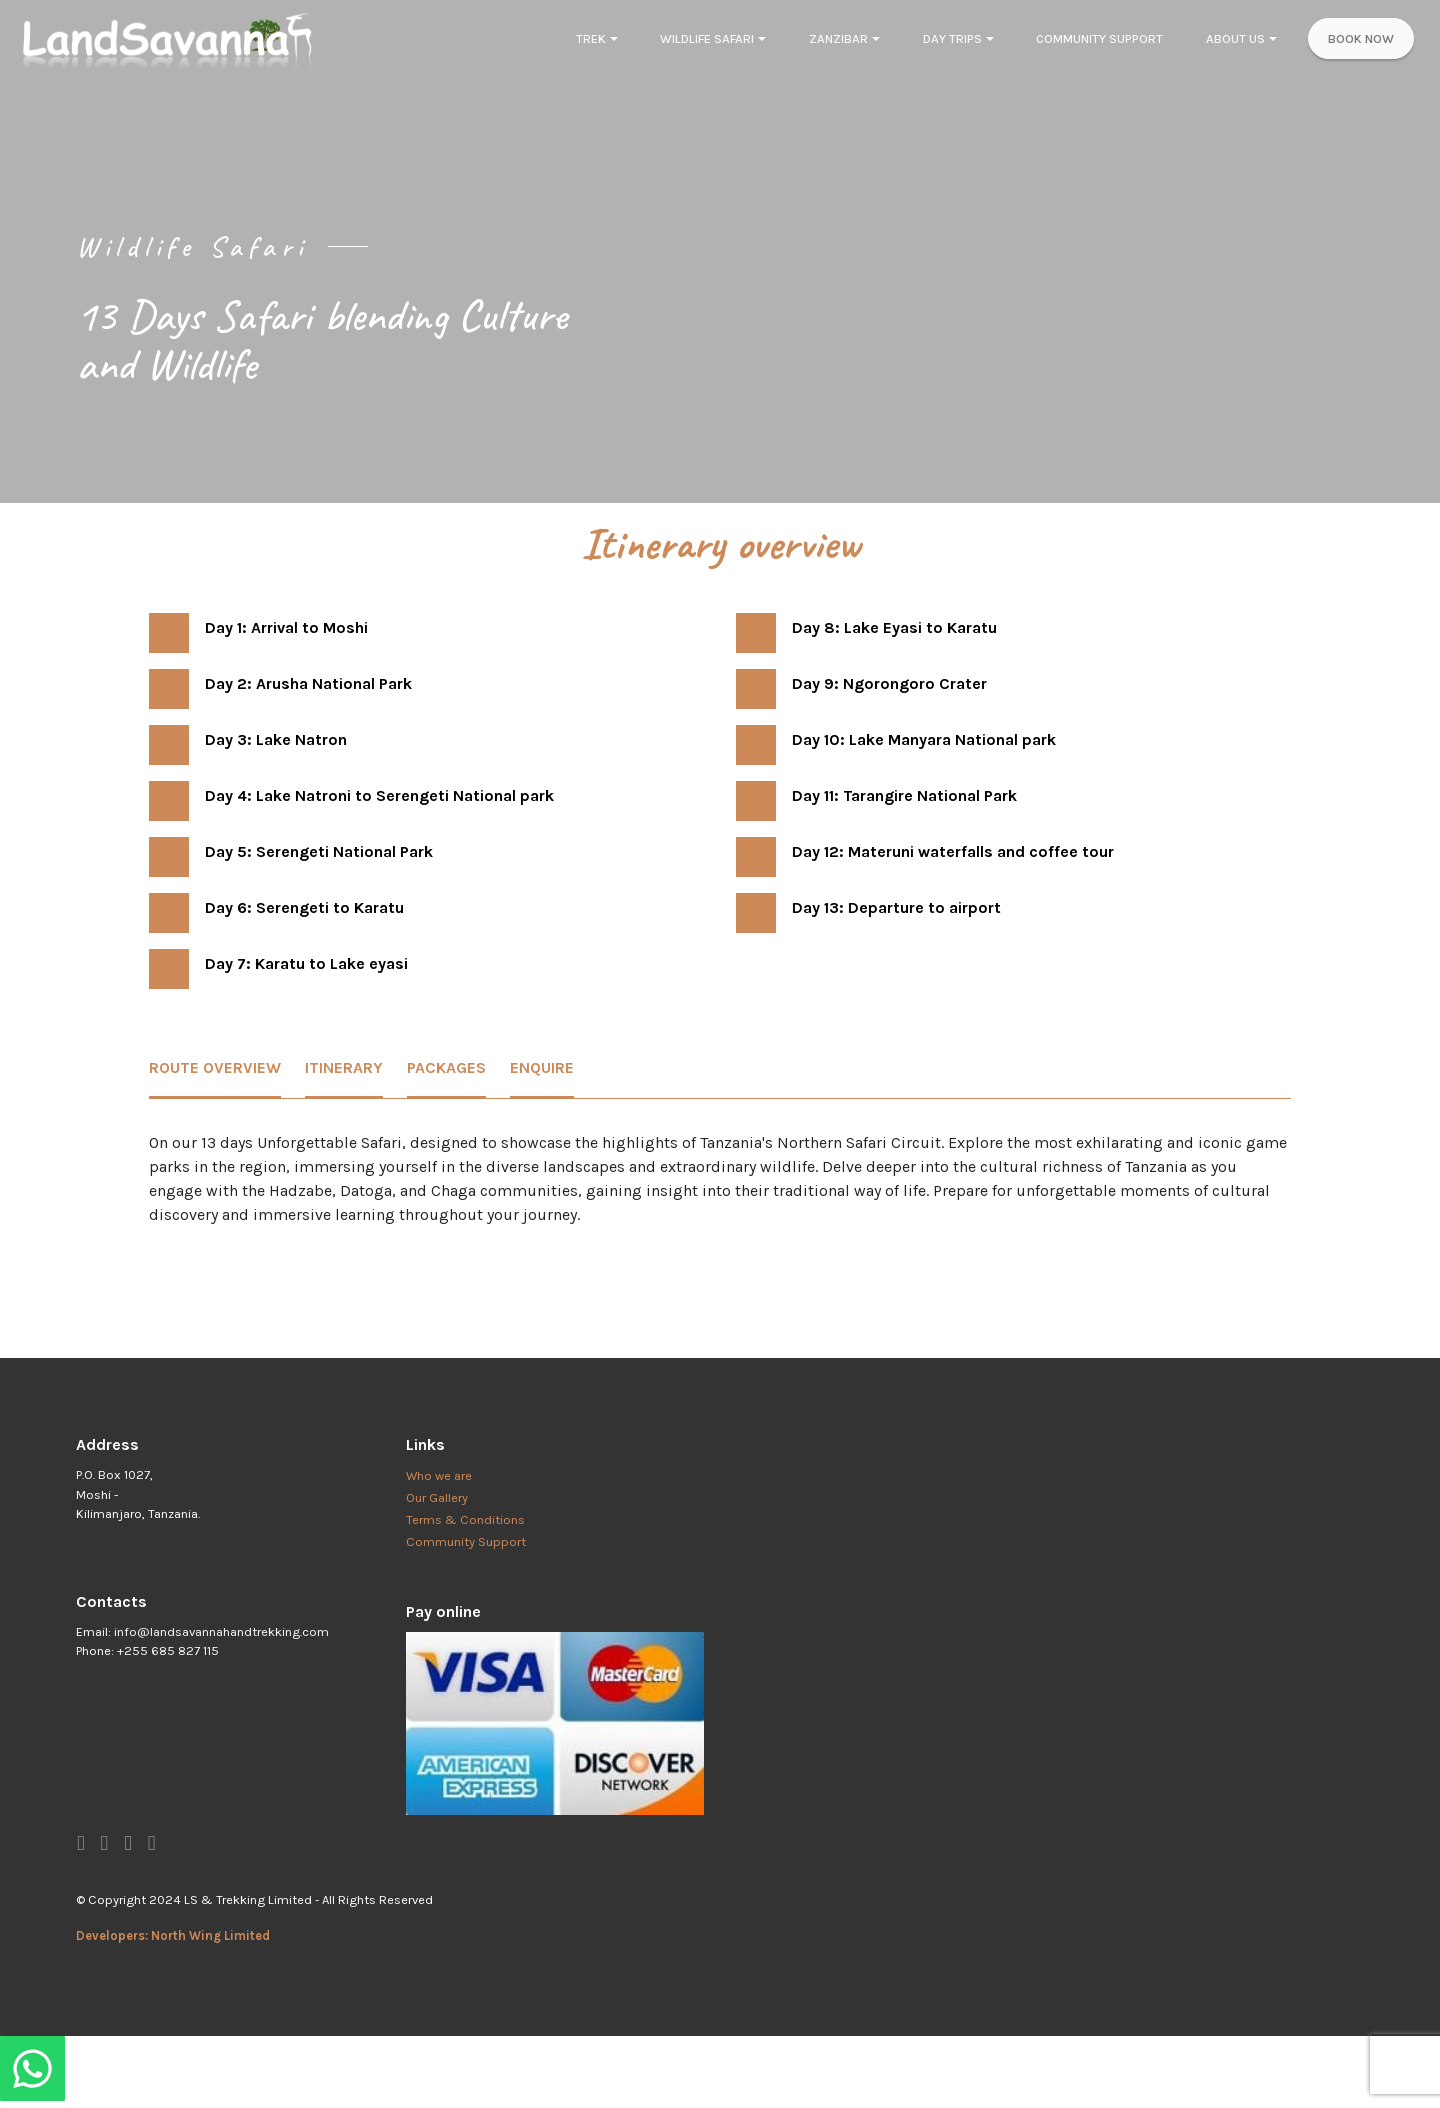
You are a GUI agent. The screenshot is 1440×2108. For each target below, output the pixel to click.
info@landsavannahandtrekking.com (221, 1631)
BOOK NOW (1361, 38)
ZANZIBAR (838, 38)
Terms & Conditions (465, 1519)
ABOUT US (1235, 38)
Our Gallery (437, 1497)
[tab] (215, 1069)
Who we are (439, 1475)
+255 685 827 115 (168, 1650)
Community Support (466, 1541)
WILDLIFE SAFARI (707, 38)
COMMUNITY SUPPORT (1099, 38)
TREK (591, 38)
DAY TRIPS (952, 38)
